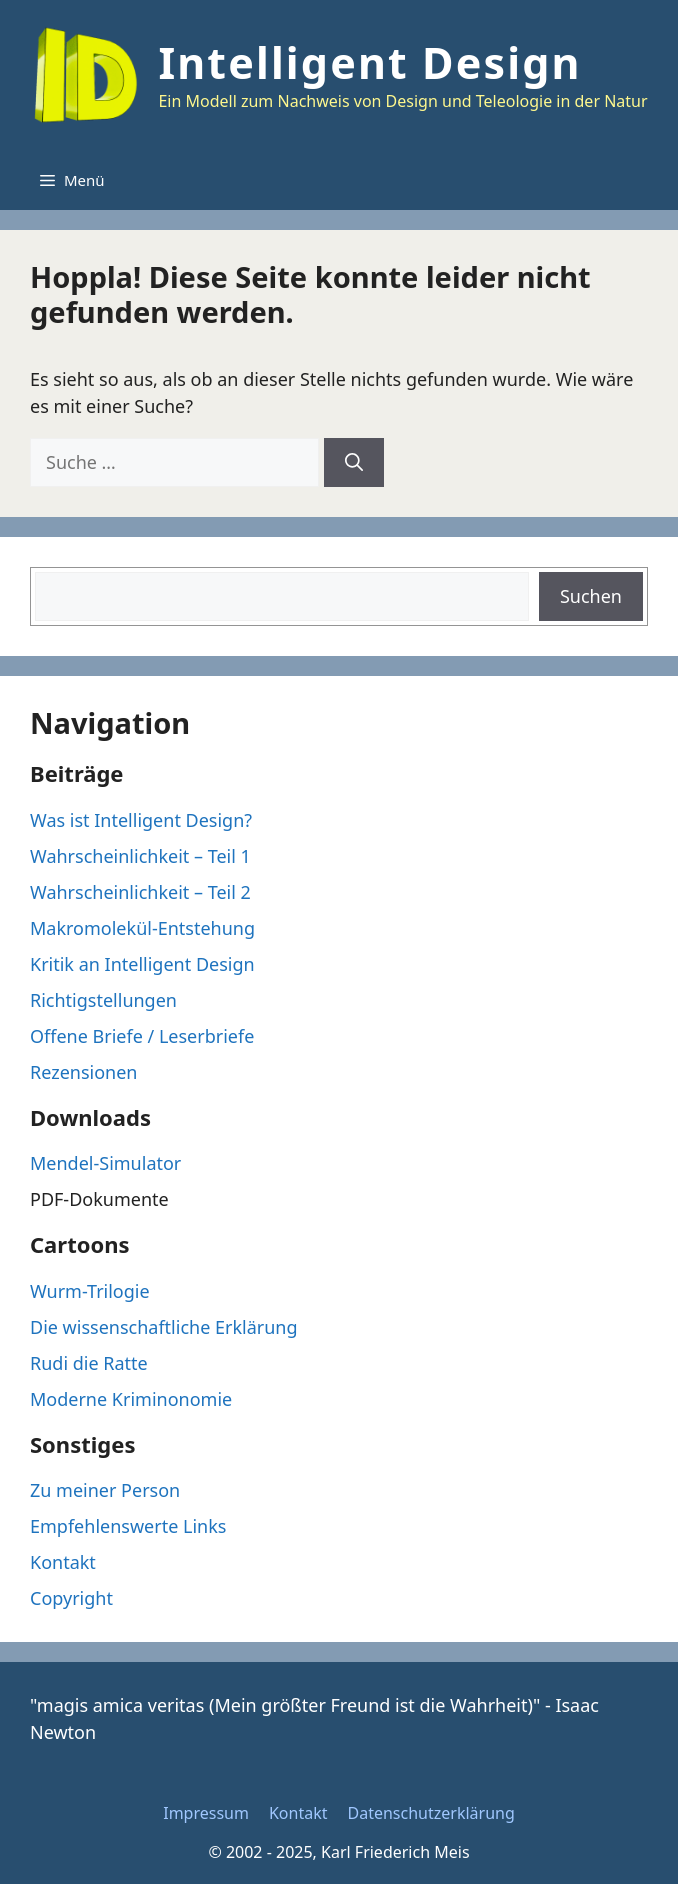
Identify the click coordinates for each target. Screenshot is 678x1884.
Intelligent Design (369, 62)
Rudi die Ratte (89, 1363)
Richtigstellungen (103, 1000)
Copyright (71, 1598)
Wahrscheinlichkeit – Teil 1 (140, 856)
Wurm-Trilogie (90, 1291)
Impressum (206, 1813)
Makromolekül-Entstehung (142, 928)
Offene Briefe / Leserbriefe (142, 1036)
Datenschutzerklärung (431, 1813)
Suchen (591, 596)
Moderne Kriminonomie (131, 1399)
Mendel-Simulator (105, 1163)
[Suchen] (354, 462)
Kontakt (63, 1562)
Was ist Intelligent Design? (141, 820)
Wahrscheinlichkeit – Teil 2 (140, 892)
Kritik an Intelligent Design (142, 964)
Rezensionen (83, 1072)
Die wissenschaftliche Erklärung (164, 1327)
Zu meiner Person (105, 1490)
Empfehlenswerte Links (128, 1526)
